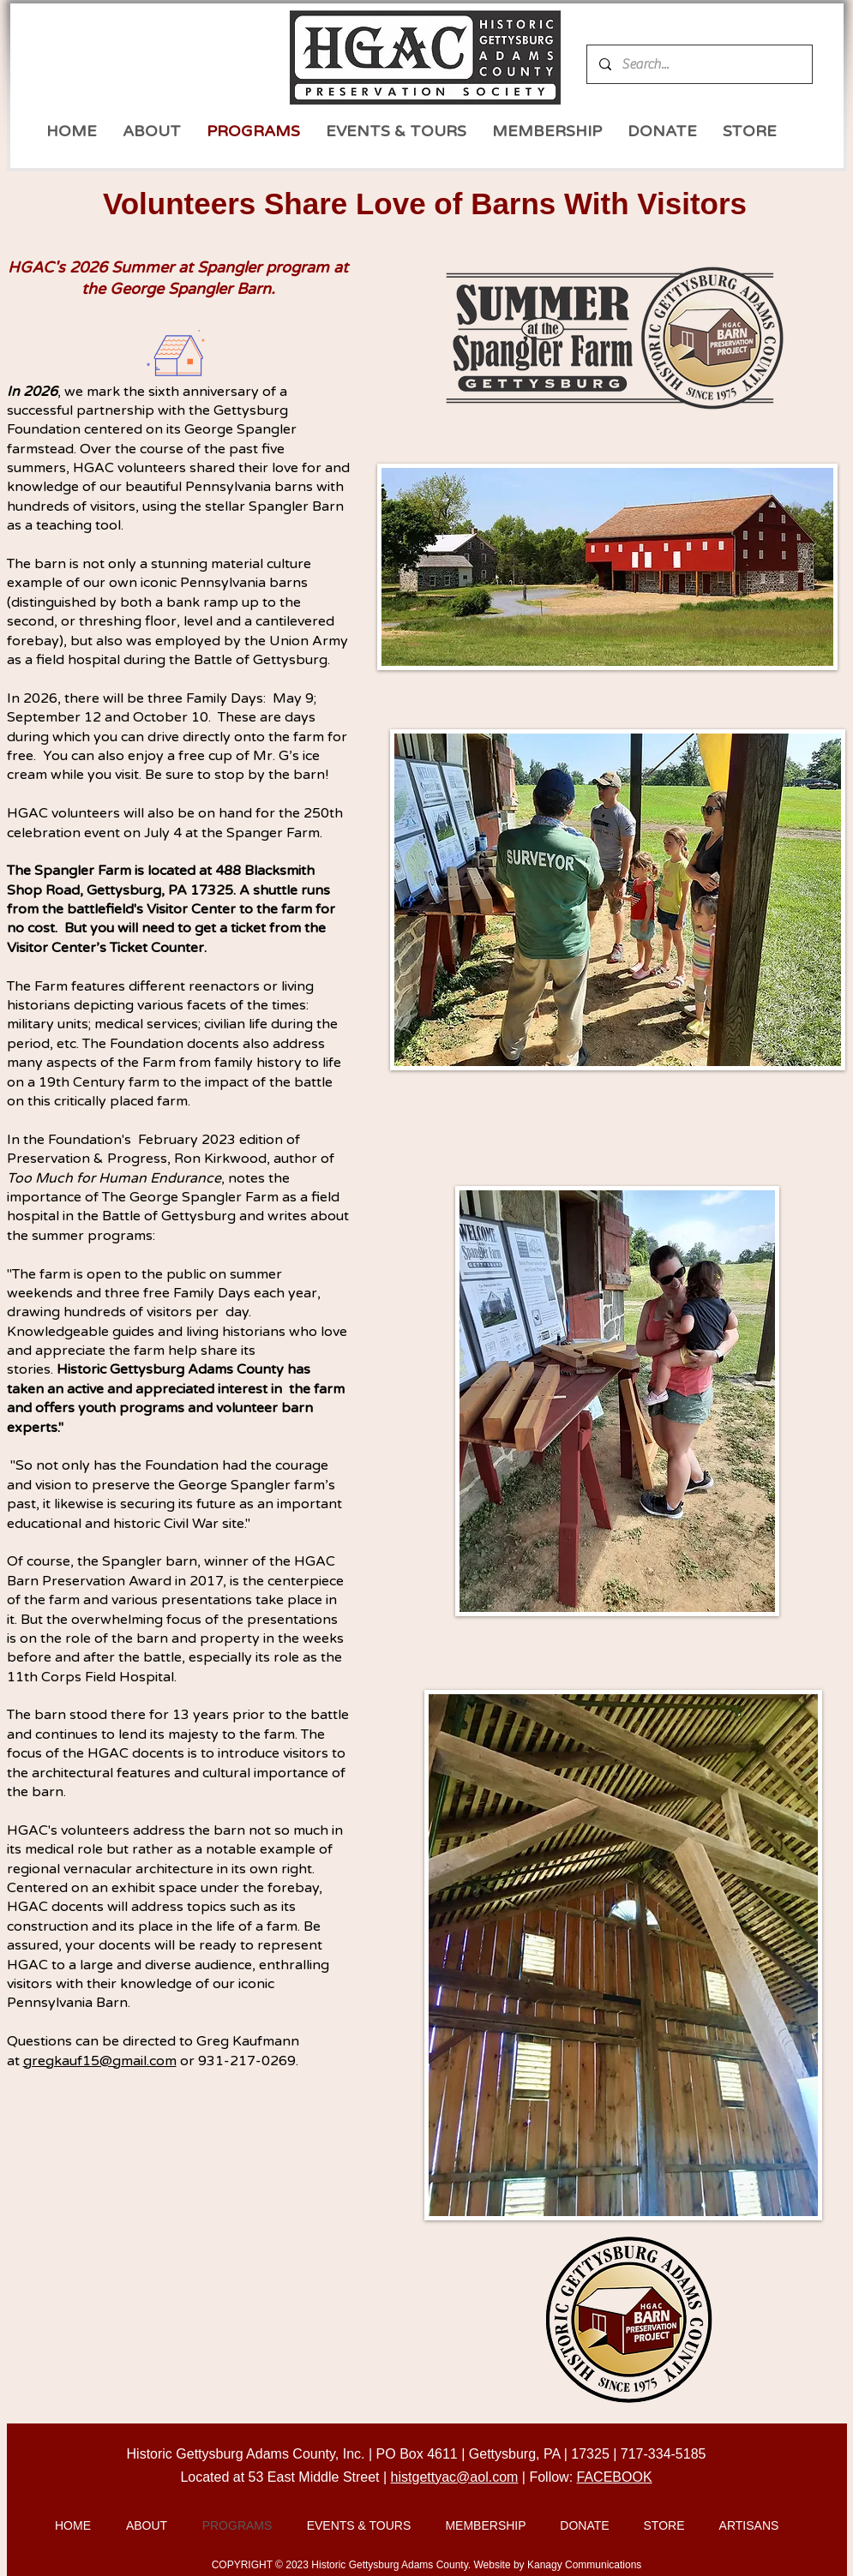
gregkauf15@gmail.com (100, 2061)
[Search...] (699, 64)
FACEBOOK (614, 2477)
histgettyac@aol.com (455, 2477)
